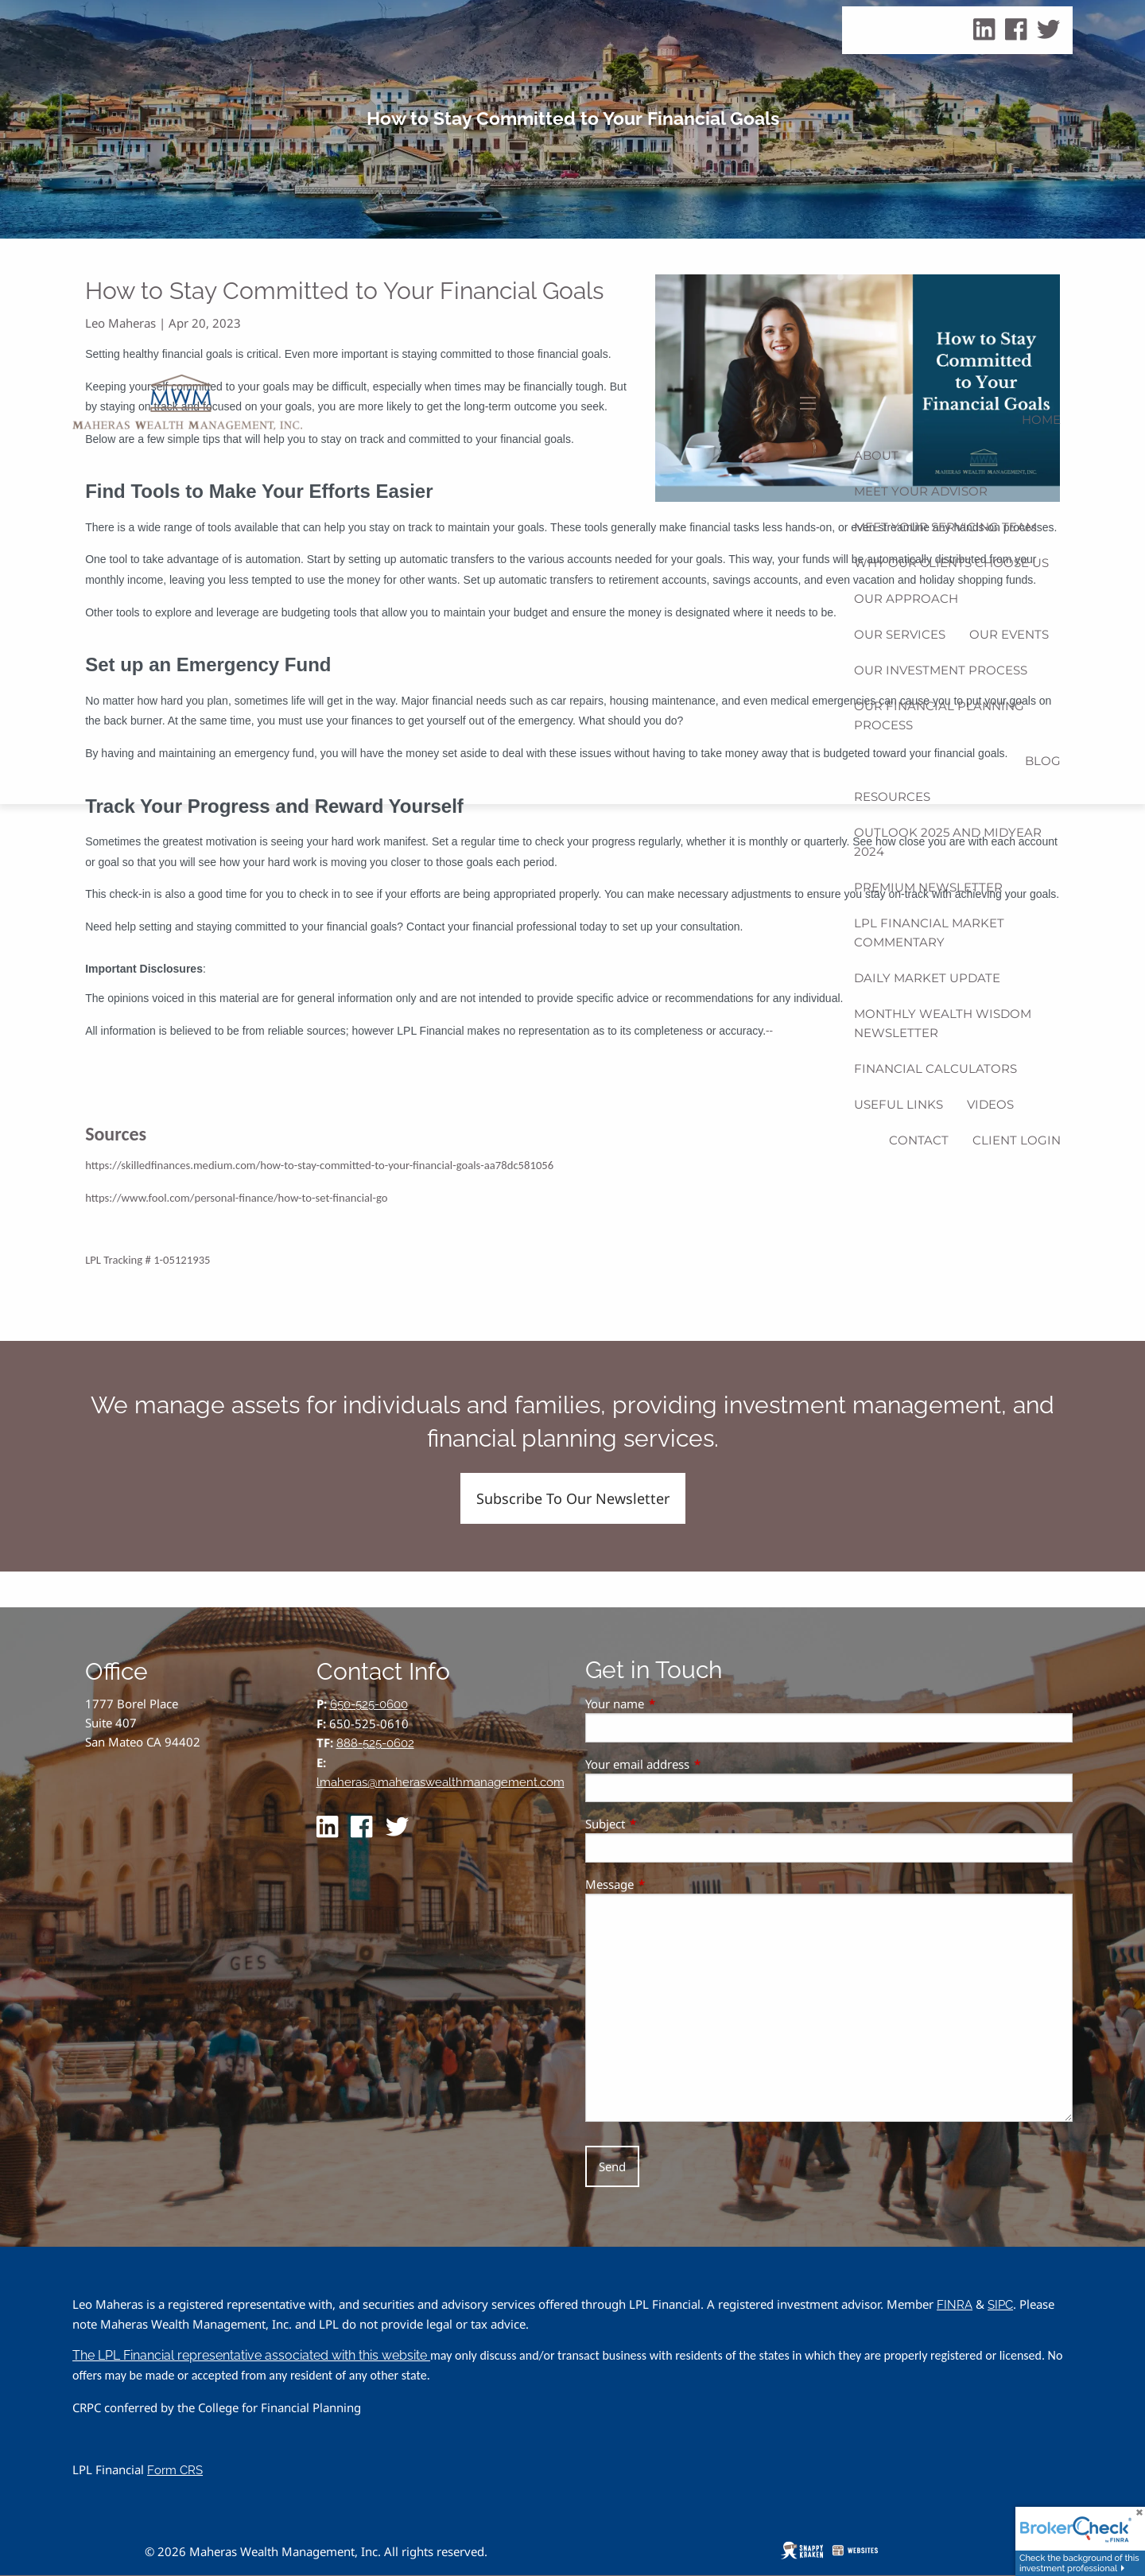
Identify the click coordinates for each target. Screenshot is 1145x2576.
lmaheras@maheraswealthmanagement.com (440, 1782)
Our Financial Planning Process (939, 715)
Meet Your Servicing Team (945, 526)
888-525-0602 (375, 1743)
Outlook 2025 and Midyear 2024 (948, 842)
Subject (664, 1824)
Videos (990, 1104)
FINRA (954, 2305)
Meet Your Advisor (921, 491)
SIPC (1000, 2305)
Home (1041, 419)
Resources (892, 796)
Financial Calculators (935, 1068)
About (876, 455)
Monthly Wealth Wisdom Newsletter (942, 1023)
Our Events (1009, 634)
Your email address (696, 1764)
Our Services (899, 634)
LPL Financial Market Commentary (929, 932)
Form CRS (175, 2470)
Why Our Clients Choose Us (951, 562)
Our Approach (906, 598)
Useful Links (898, 1104)
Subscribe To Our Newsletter (573, 1498)
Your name (673, 1704)
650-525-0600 (369, 1704)
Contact (919, 1140)
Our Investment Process (940, 670)
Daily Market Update (927, 977)
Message (668, 1884)
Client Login (1016, 1140)
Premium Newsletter (928, 887)
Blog (1043, 760)
